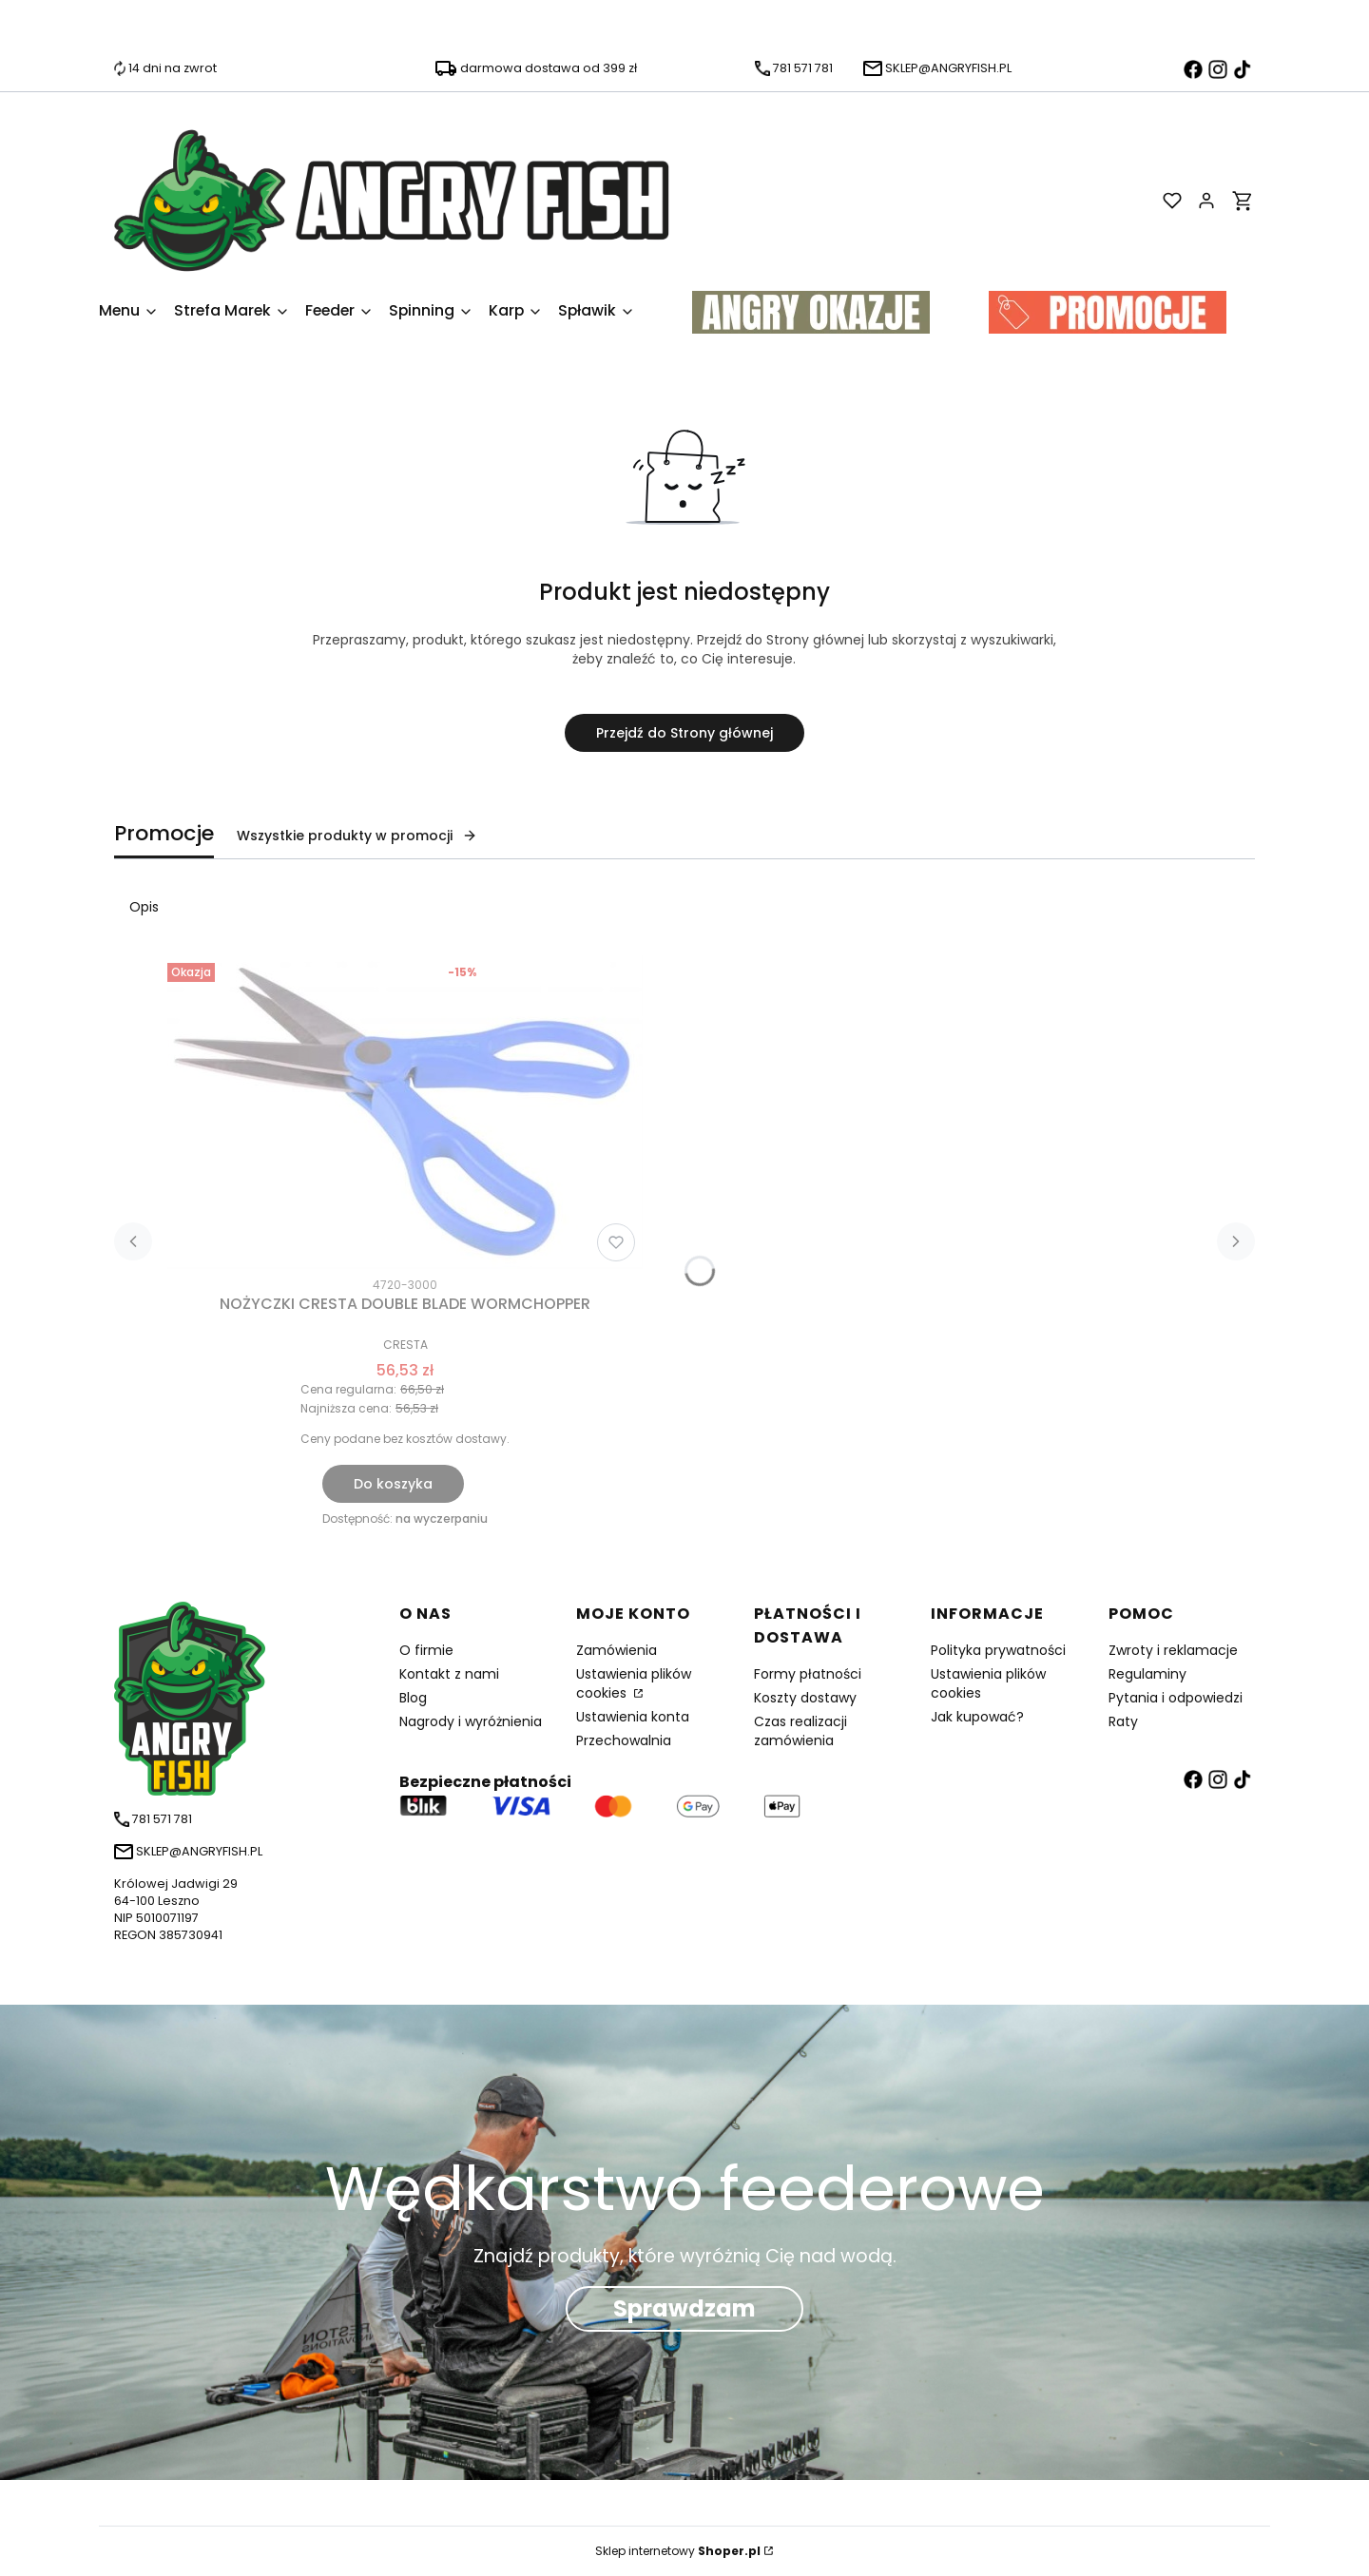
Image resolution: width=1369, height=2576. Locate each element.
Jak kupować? (977, 1716)
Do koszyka (393, 1483)
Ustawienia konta (632, 1716)
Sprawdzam (684, 2308)
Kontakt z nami (449, 1673)
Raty (1123, 1721)
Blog (413, 1697)
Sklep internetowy (678, 2551)
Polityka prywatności (998, 1650)
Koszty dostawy (805, 1697)
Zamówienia (616, 1650)
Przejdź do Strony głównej (684, 732)
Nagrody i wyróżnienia (470, 1721)
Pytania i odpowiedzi (1176, 1697)
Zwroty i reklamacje (1173, 1650)
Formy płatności (807, 1673)
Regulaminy (1147, 1673)
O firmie (426, 1650)
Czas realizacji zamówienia (800, 1731)
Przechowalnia (623, 1740)
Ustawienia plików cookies (633, 1683)
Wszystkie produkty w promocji (357, 835)
